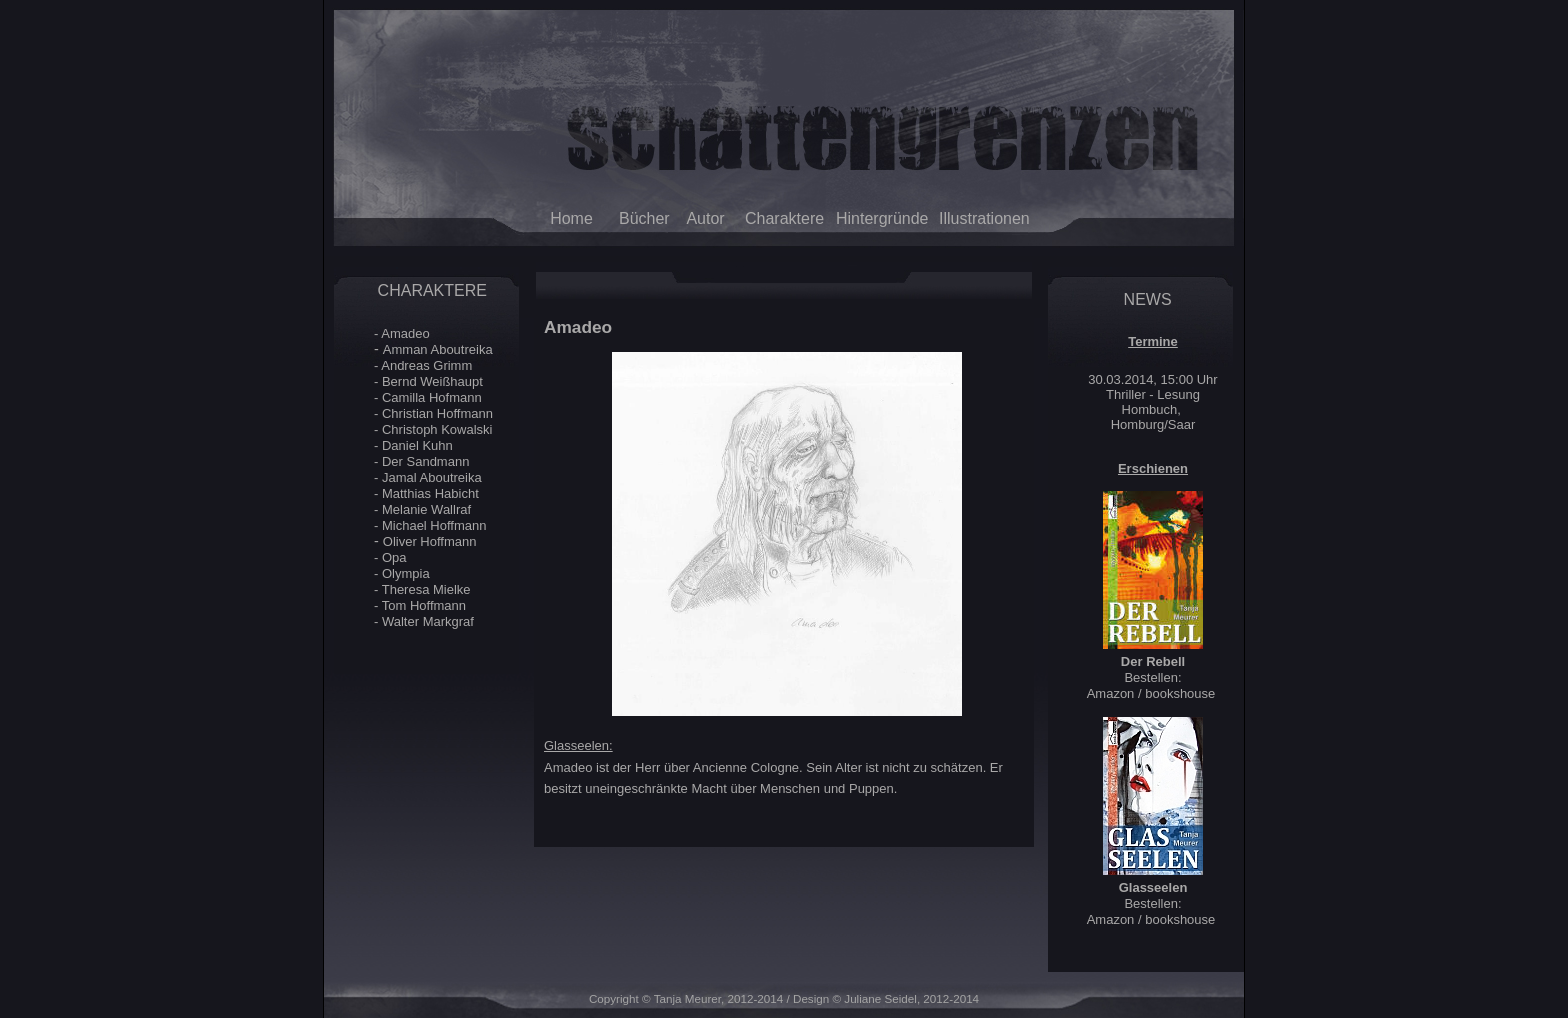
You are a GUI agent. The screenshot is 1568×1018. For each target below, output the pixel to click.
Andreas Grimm (426, 365)
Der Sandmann (425, 461)
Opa (394, 557)
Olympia (406, 573)
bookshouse (1180, 693)
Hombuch (1150, 409)
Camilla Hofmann (432, 397)
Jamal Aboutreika (432, 477)
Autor (705, 218)
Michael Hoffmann (434, 525)
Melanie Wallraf (426, 509)
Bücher (644, 218)
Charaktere (784, 218)
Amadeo (405, 333)
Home (571, 218)
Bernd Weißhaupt (432, 381)
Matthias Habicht (430, 493)
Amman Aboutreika (438, 349)
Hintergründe (872, 218)
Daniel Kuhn (417, 445)
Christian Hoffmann (437, 413)
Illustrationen (981, 218)
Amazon (1111, 693)
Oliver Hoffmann (430, 541)
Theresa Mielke (426, 589)
